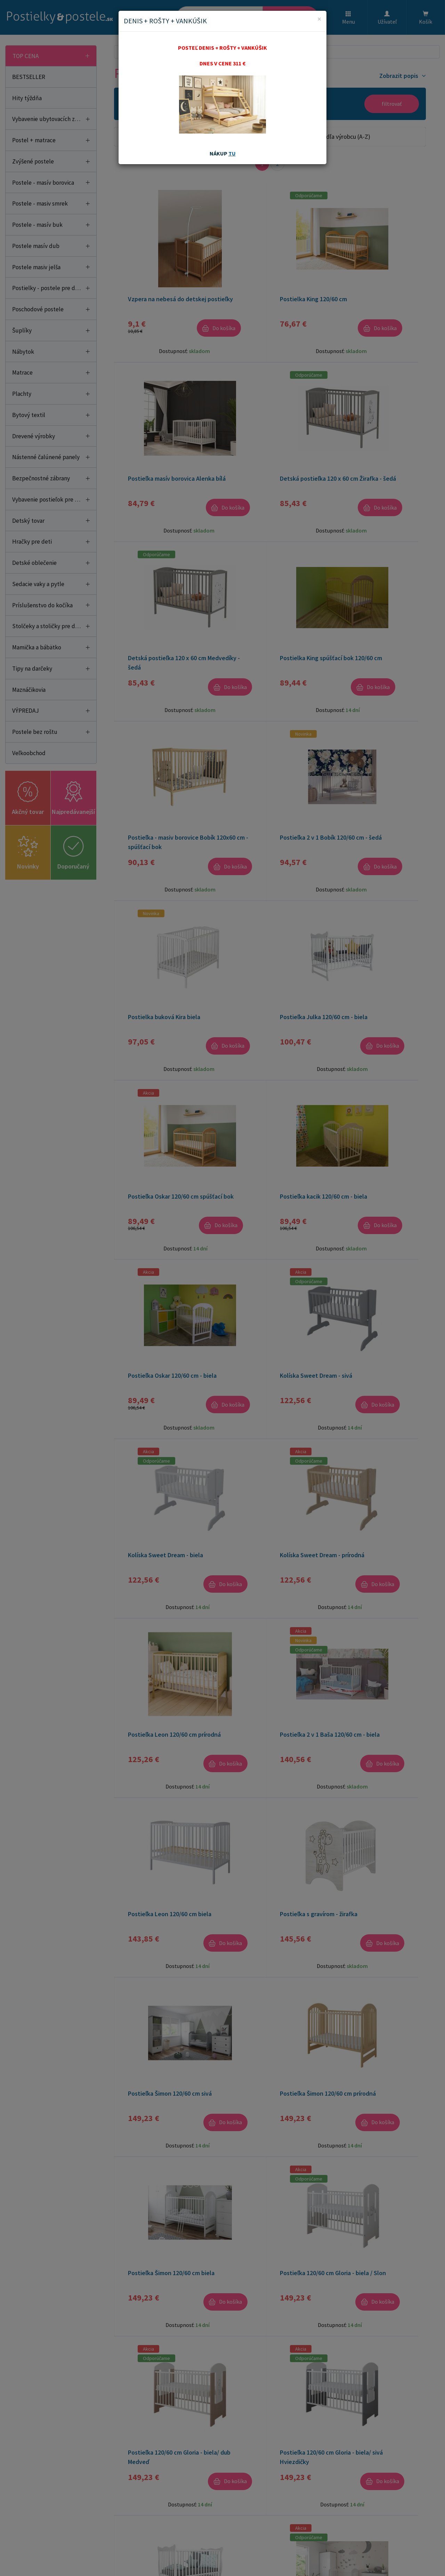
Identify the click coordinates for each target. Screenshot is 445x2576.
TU (232, 153)
